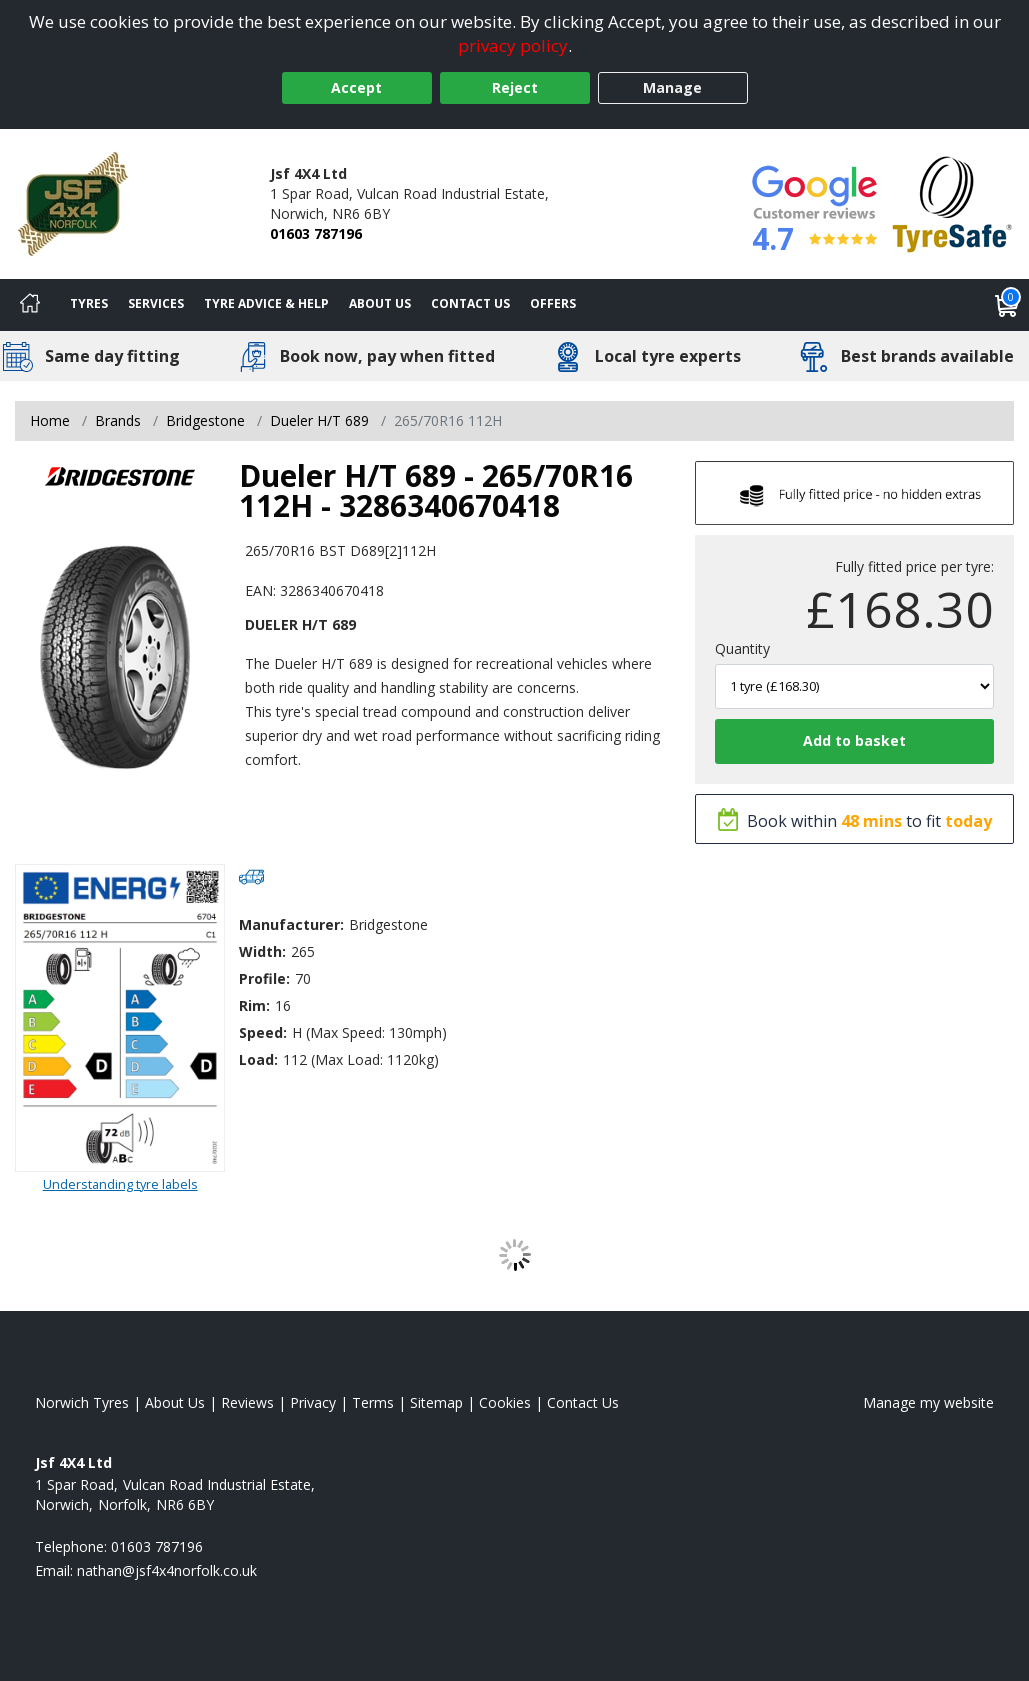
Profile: (264, 978)
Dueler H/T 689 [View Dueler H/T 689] (319, 420)
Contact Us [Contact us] (470, 303)
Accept (356, 87)
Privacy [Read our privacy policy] (313, 1402)
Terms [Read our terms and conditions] (373, 1402)
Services (156, 303)
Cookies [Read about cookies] (505, 1402)
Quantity (742, 648)
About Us (380, 303)
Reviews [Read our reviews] (247, 1402)
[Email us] (167, 1570)
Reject (515, 87)
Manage (672, 87)
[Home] (30, 305)
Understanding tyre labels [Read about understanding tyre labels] (120, 1184)
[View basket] (1007, 305)
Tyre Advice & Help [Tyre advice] (266, 303)
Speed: (263, 1032)
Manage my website (928, 1402)
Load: (258, 1059)
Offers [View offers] (553, 303)
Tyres (89, 303)
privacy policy (513, 45)
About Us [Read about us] (175, 1402)
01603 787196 (316, 233)
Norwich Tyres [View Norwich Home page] (82, 1402)
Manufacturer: (291, 924)
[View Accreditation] (952, 202)
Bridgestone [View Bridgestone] (205, 420)
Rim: (254, 1005)
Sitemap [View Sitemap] (436, 1402)
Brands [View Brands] (118, 420)
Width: (262, 951)
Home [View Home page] (50, 420)
